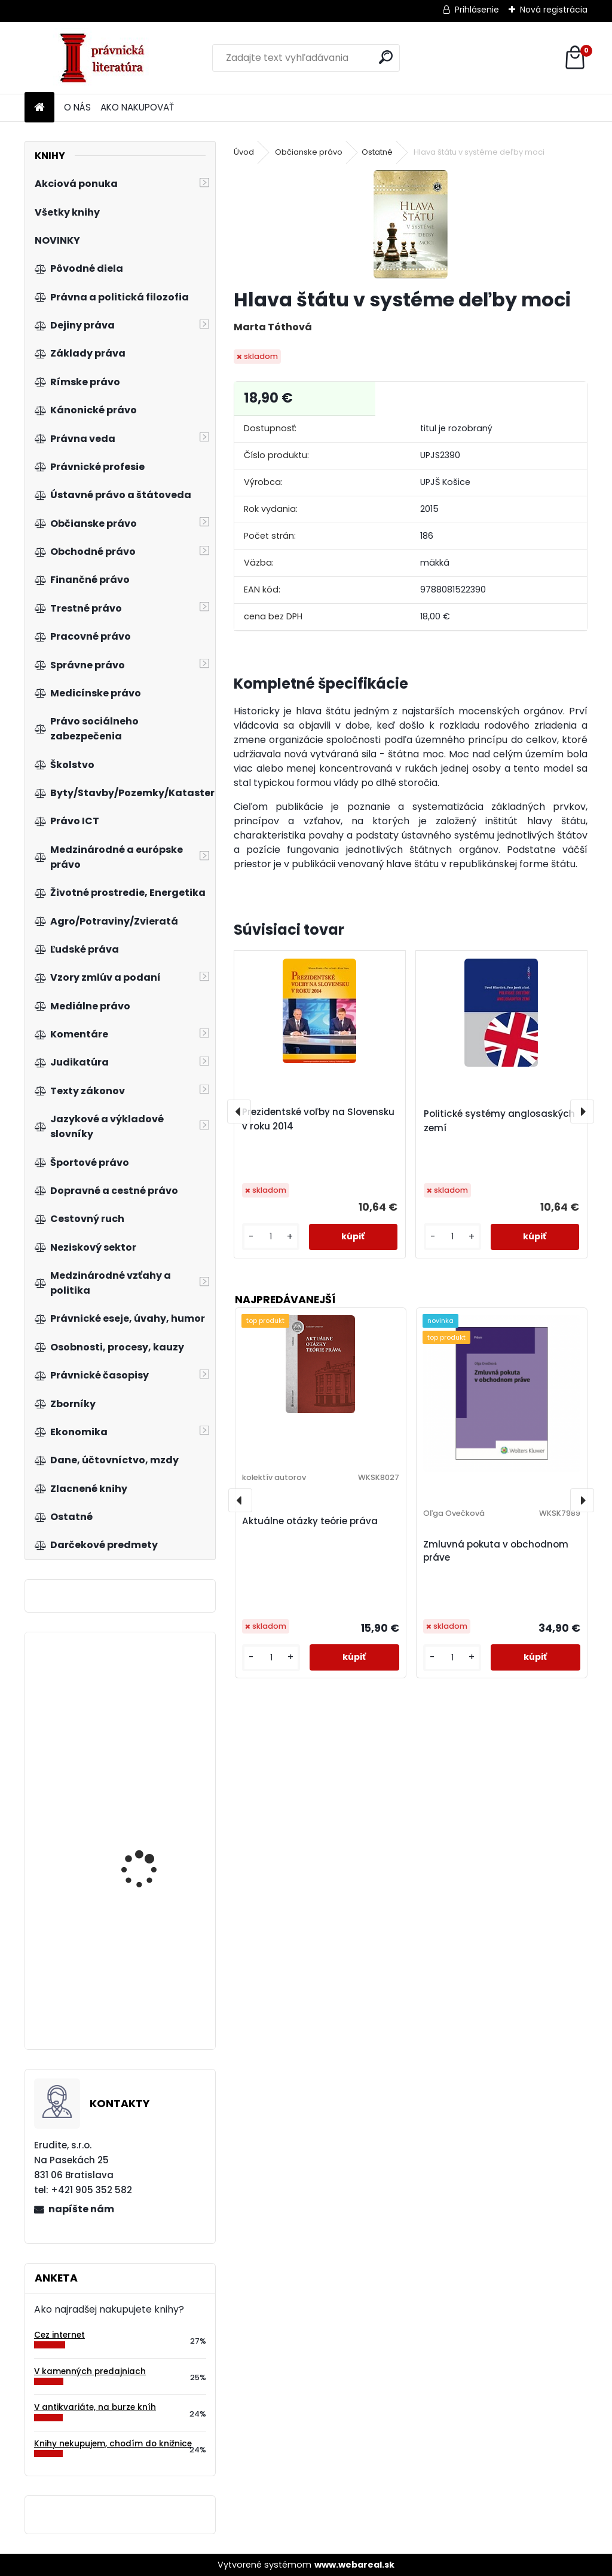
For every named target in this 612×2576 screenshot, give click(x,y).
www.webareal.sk (354, 2565)
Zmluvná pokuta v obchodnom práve (495, 1551)
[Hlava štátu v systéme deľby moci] (411, 224)
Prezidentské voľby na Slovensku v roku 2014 (318, 1119)
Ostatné (377, 152)
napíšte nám (81, 2209)
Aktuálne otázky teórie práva (310, 1521)
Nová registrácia (553, 10)
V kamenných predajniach (90, 2371)
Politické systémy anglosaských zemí (499, 1120)
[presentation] (239, 1111)
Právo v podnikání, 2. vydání (146, 1967)
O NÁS (77, 107)
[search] (386, 57)
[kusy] (270, 1236)
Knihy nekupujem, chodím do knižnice (113, 2443)
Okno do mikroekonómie (153, 1831)
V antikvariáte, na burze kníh (95, 2407)
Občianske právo (308, 152)
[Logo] (107, 58)
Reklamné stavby (139, 1700)
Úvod (244, 152)
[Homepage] (39, 107)
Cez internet (59, 2335)
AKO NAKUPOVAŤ (137, 107)
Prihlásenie (477, 10)
